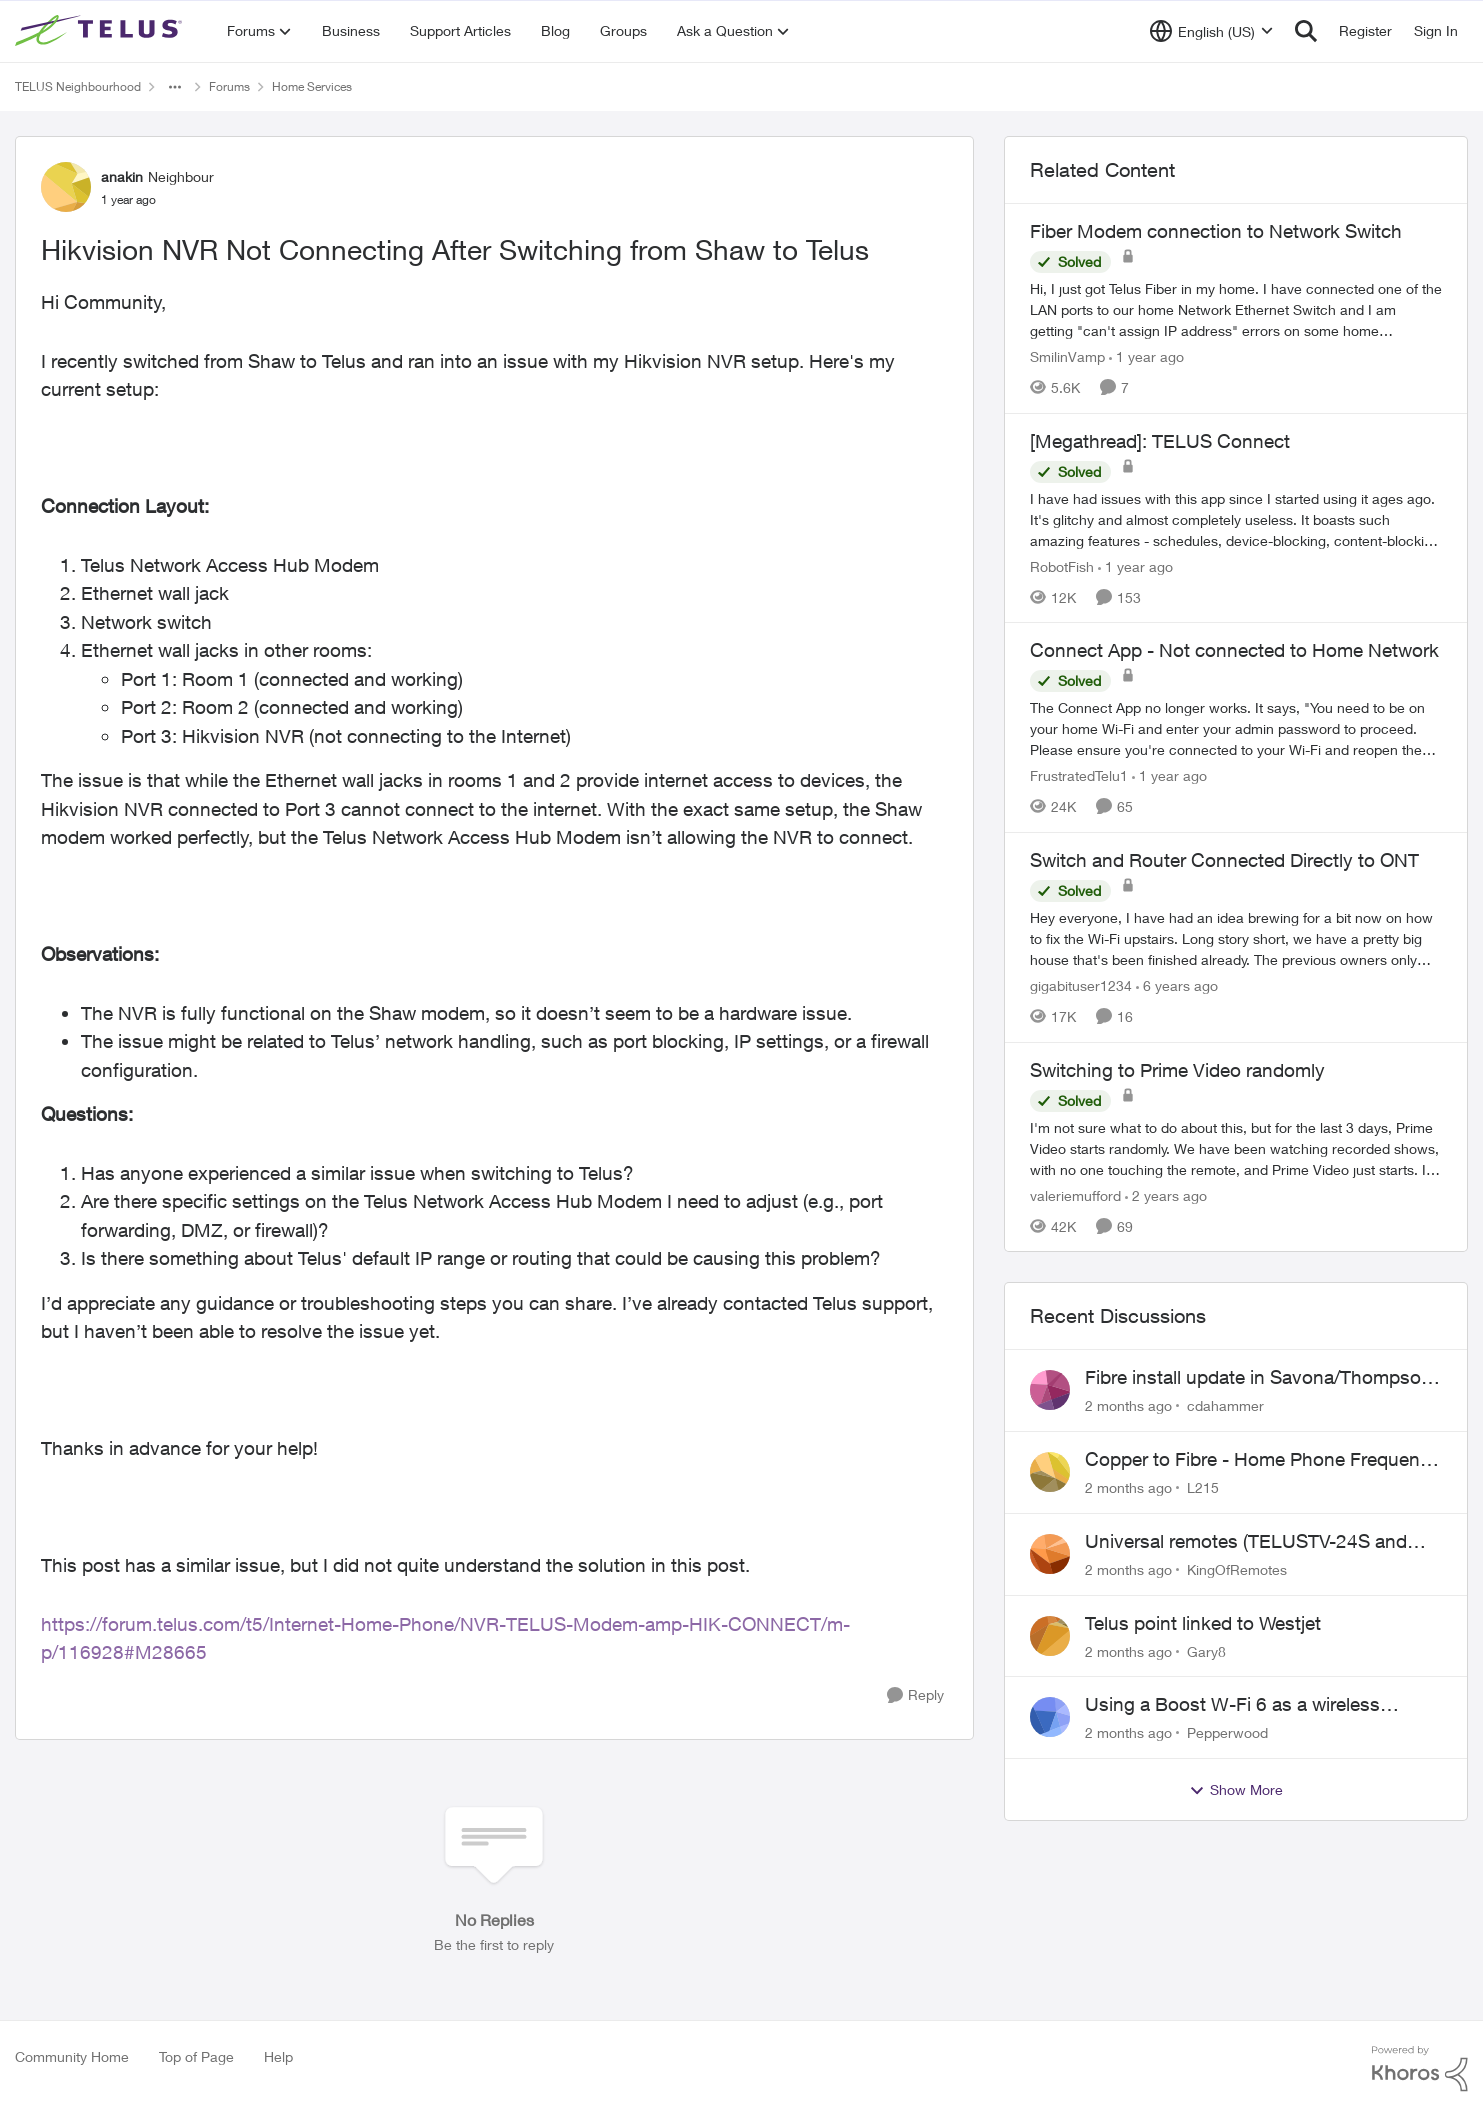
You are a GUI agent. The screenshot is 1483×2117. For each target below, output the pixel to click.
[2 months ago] (1128, 1405)
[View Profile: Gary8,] (1050, 1636)
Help (278, 2056)
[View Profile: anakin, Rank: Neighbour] (66, 187)
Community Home (72, 2056)
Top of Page (196, 2056)
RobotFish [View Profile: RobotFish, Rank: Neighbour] (1062, 565)
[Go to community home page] (101, 31)
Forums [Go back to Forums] (229, 86)
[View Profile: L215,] (1050, 1472)
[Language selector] (1211, 31)
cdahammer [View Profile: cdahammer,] (1225, 1405)
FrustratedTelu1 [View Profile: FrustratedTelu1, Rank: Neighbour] (1079, 775)
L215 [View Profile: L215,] (1203, 1487)
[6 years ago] (1177, 985)
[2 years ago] (1166, 1194)
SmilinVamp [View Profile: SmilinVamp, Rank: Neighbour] (1067, 356)
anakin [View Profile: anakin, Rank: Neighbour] (122, 176)
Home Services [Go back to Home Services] (312, 86)
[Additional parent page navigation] (175, 87)
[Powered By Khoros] (1420, 2069)
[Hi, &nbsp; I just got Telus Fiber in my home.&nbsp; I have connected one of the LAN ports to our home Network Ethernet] (1236, 309)
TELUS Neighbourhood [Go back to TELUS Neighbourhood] (78, 86)
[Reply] (915, 1695)
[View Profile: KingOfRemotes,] (1050, 1554)
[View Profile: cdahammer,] (1050, 1390)
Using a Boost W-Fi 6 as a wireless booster (1232, 1705)
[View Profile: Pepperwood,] (1050, 1717)
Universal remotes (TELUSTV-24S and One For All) (1246, 1542)
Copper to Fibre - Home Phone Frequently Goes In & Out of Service (1262, 1460)
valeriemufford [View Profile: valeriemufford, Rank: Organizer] (1075, 1194)
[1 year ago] (1146, 356)
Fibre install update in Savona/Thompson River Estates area (1258, 1378)
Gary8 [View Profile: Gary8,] (1206, 1650)
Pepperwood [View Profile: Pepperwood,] (1227, 1732)
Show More (1236, 1790)
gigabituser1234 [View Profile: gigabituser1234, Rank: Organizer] (1081, 985)
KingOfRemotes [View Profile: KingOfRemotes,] (1237, 1569)
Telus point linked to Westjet (1203, 1623)
